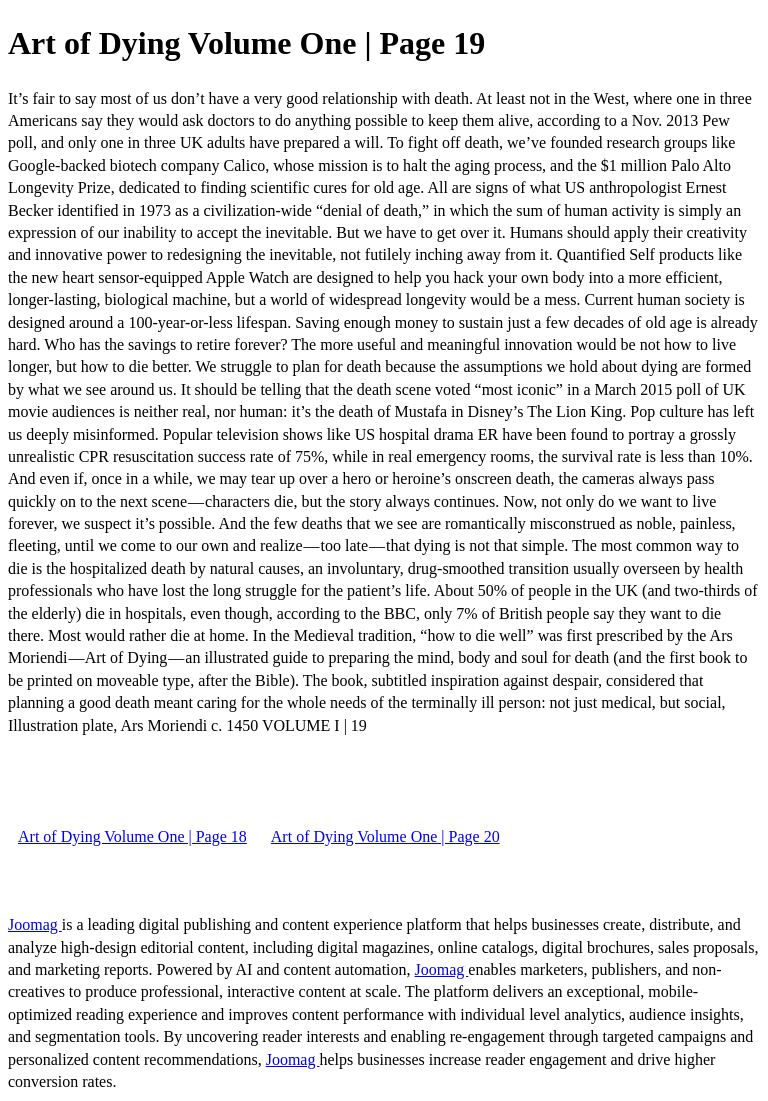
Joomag (35, 924)
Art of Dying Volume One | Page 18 (132, 836)
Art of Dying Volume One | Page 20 (385, 836)
